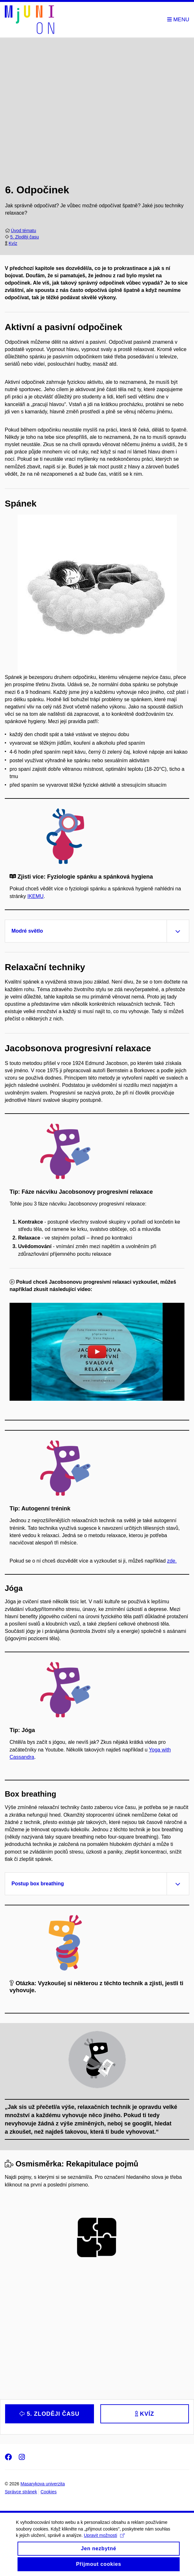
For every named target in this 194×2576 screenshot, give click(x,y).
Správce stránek (21, 2491)
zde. (171, 1561)
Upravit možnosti (104, 2544)
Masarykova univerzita (42, 2483)
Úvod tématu (23, 230)
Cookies (48, 2491)
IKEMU (35, 896)
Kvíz (13, 243)
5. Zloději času (24, 236)
